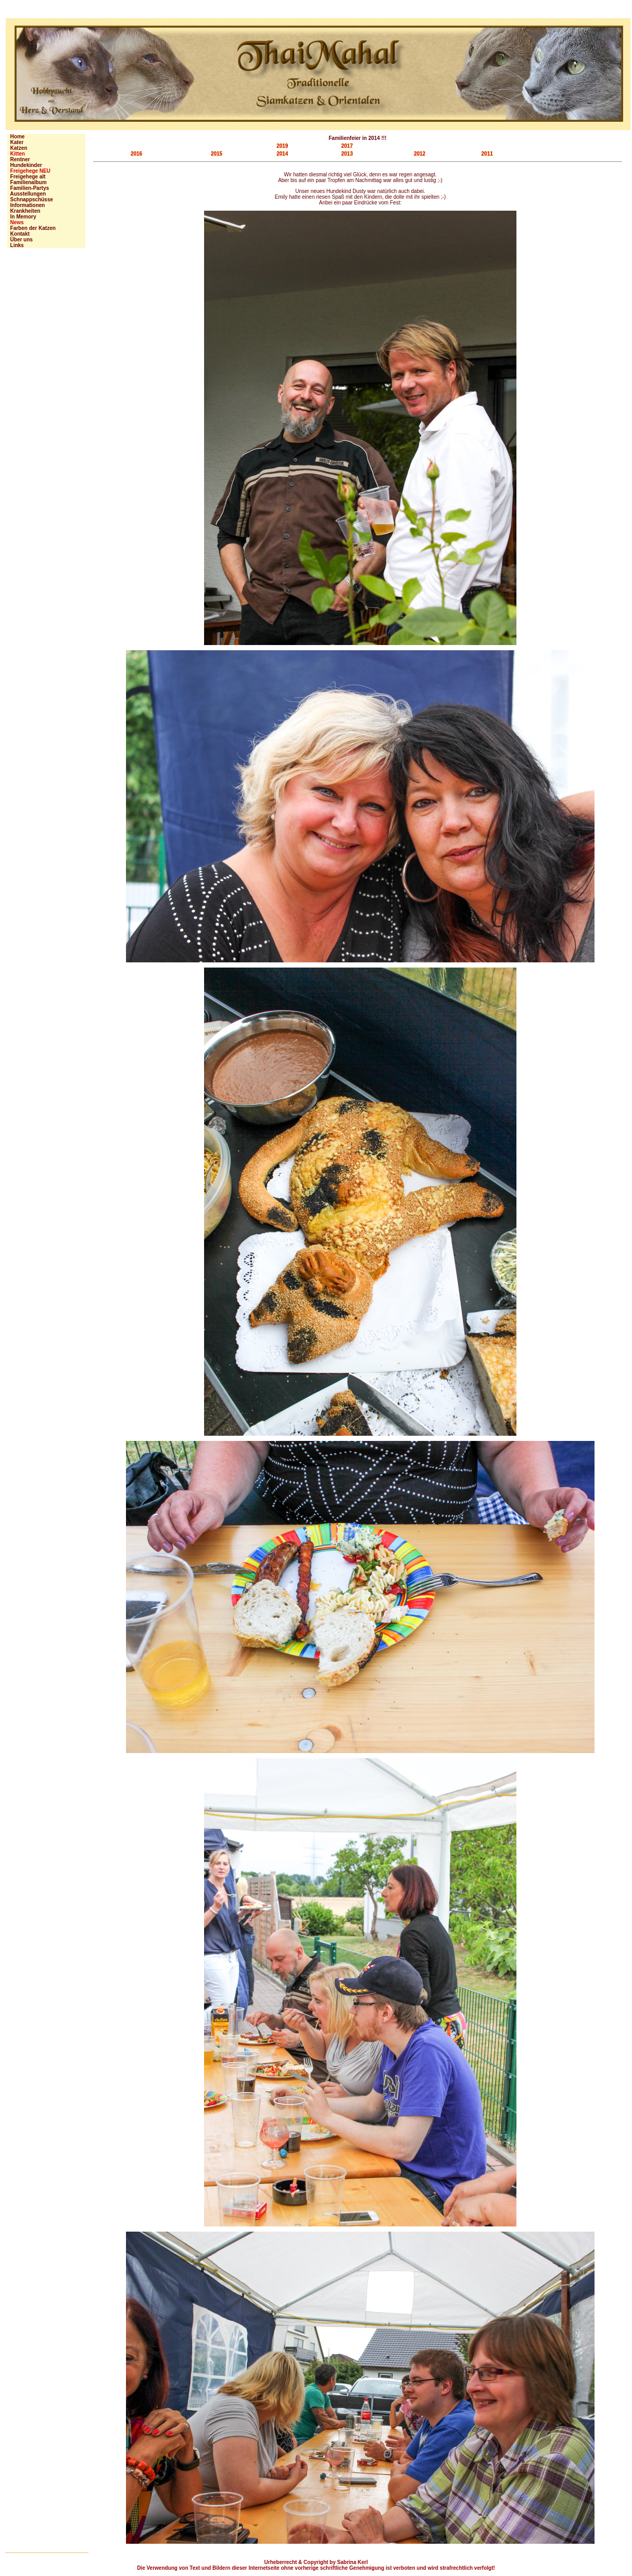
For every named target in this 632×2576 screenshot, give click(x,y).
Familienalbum (27, 182)
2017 (346, 146)
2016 (136, 154)
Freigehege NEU (28, 171)
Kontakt (18, 234)
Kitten (16, 154)
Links (15, 245)
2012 (419, 154)
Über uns (20, 239)
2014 (282, 154)
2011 (487, 154)
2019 (282, 146)
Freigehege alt (26, 176)
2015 (216, 154)
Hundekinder (24, 165)
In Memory (21, 217)
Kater (15, 142)
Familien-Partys (28, 188)
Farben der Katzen (31, 228)
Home (15, 136)
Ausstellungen (26, 194)
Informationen (26, 205)
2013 (346, 154)
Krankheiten (23, 211)
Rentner (18, 159)
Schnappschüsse (30, 199)
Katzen (17, 148)
